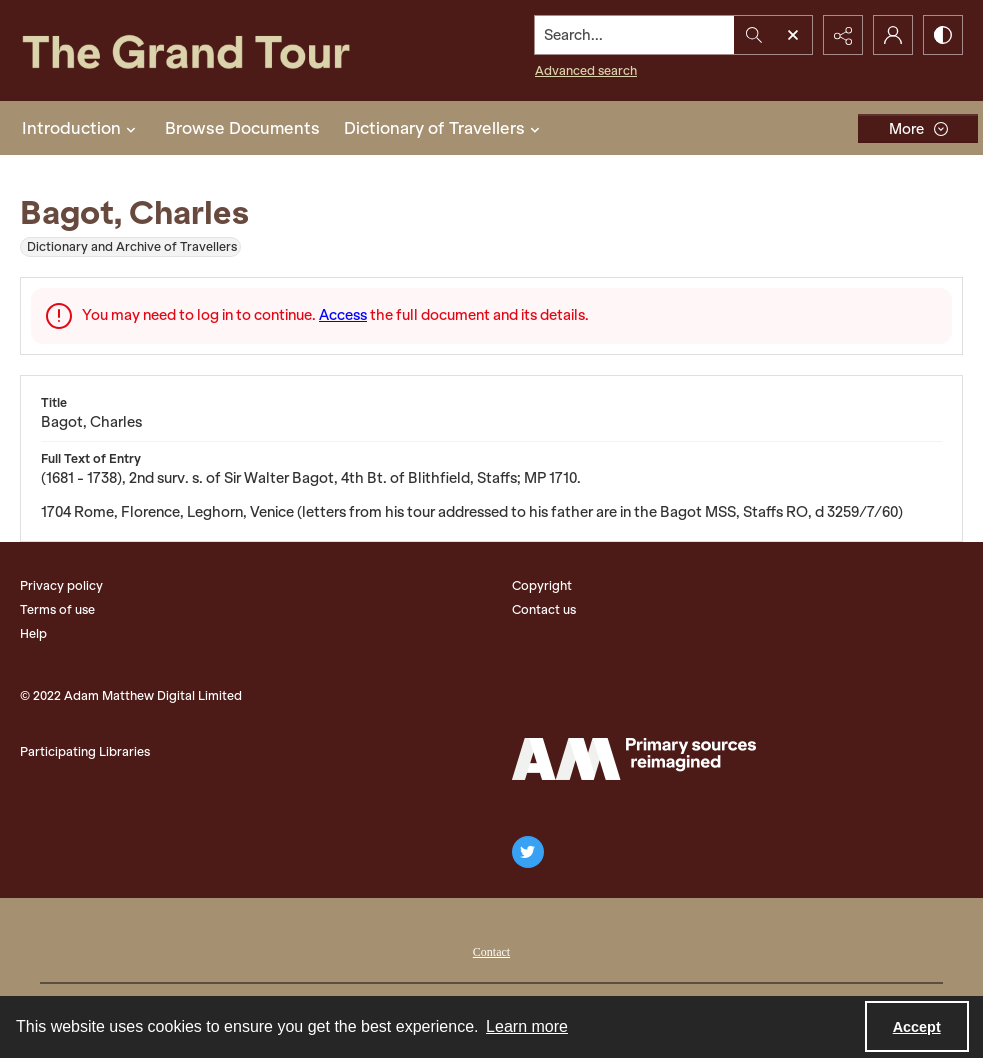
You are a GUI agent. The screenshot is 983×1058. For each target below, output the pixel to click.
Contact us (544, 609)
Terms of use (57, 609)
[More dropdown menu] (918, 128)
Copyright (542, 585)
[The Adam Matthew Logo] (634, 759)
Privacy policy (61, 585)
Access (343, 315)
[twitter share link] (528, 852)
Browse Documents (242, 128)
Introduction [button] (81, 128)
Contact (491, 952)
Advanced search (586, 70)
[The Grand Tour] (216, 50)
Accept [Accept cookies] (917, 1027)
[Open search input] (793, 35)
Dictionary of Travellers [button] (444, 128)
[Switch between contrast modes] (943, 35)
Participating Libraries (85, 751)
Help (33, 633)
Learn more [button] (527, 1026)
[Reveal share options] (843, 35)
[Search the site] (635, 35)
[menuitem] (491, 950)
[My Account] (893, 35)
